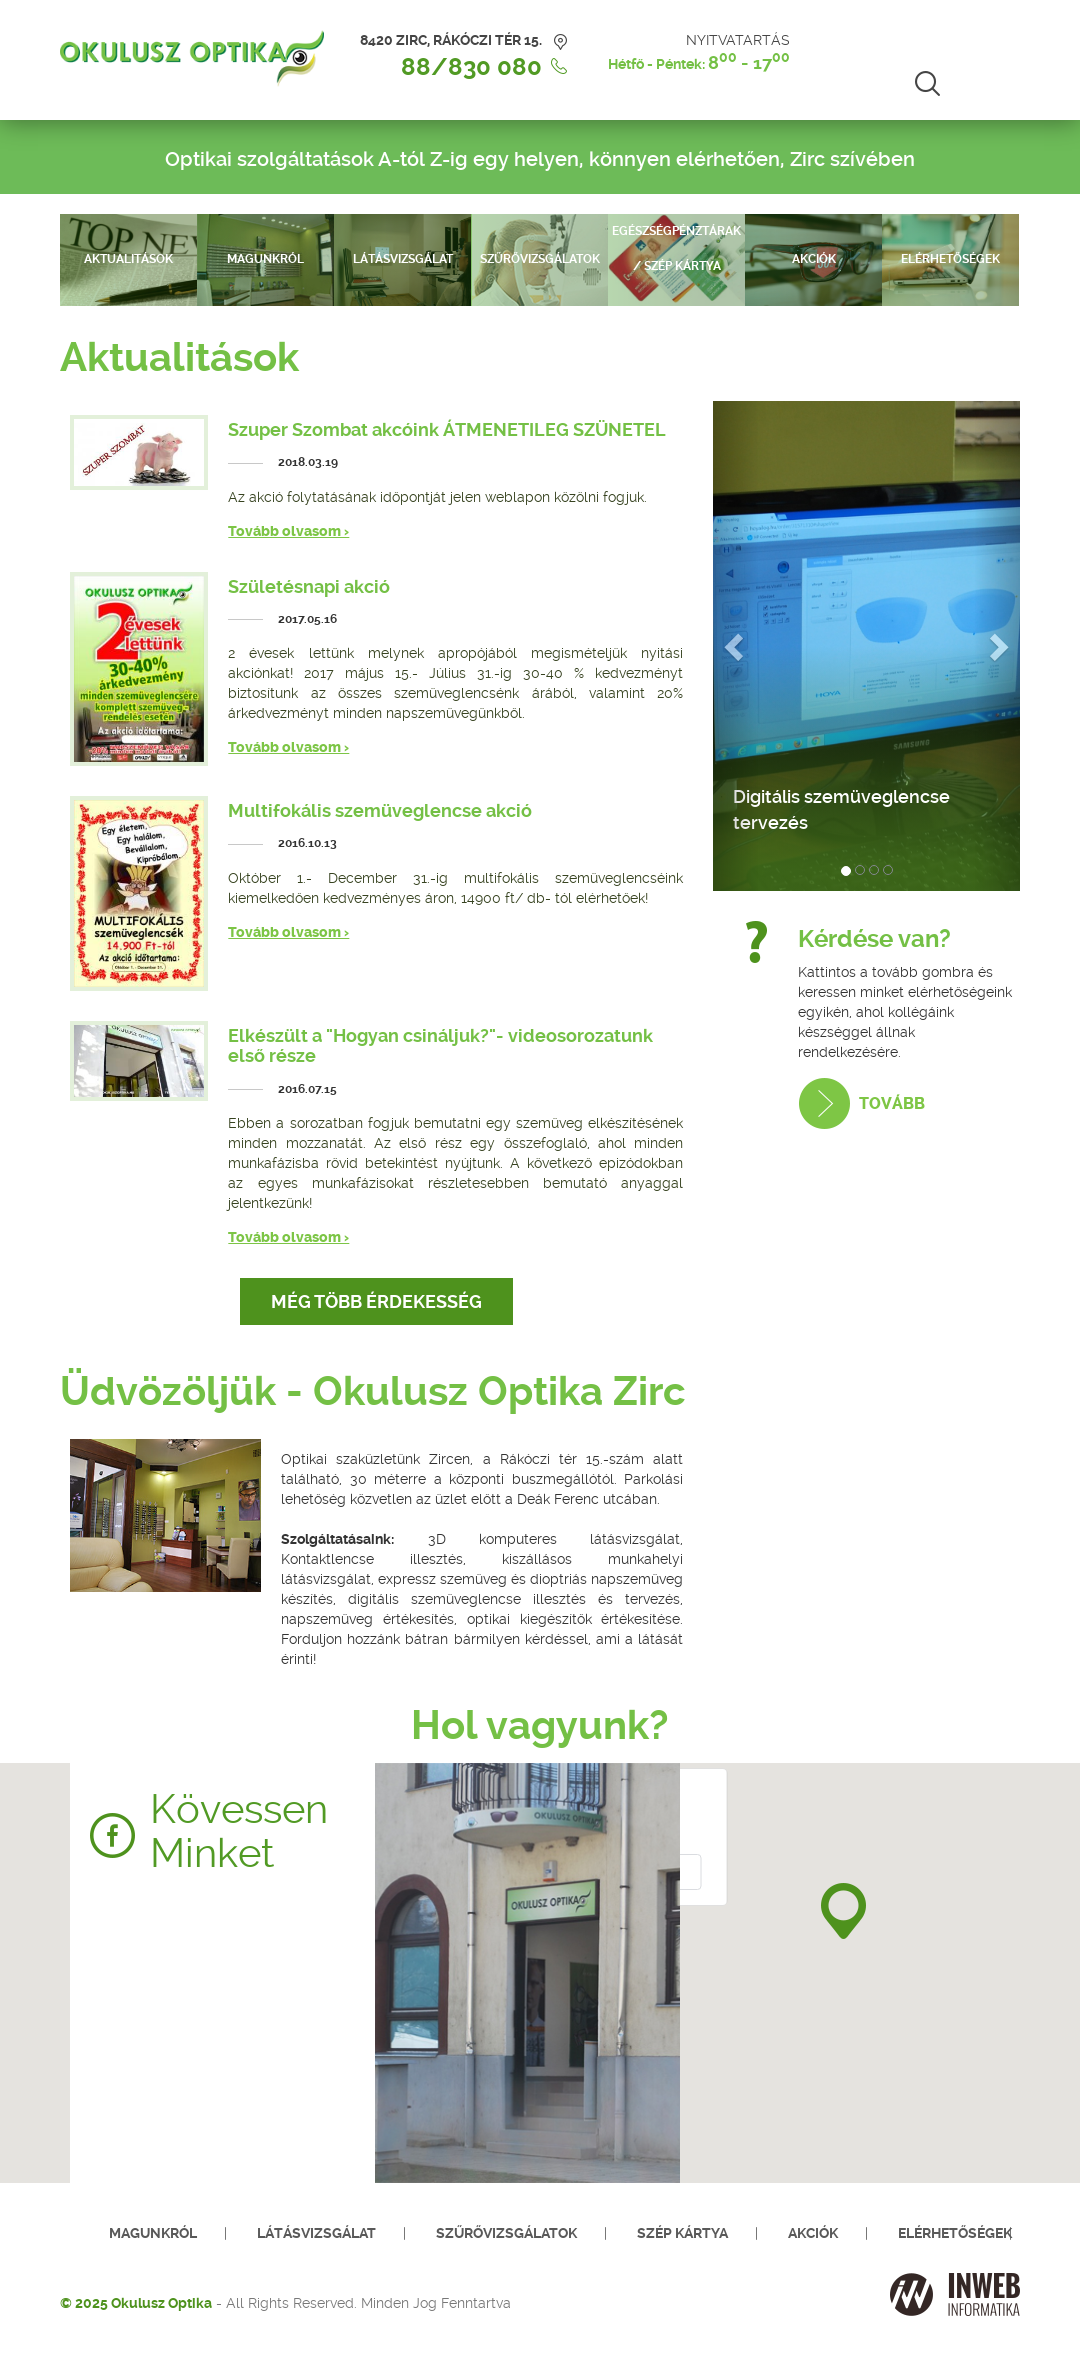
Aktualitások (128, 259)
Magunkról (265, 259)
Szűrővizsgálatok (540, 259)
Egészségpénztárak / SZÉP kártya (676, 248)
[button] (843, 1911)
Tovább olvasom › (288, 531)
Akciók (814, 259)
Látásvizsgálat (403, 259)
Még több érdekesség (376, 1301)
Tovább (892, 1103)
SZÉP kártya (682, 2233)
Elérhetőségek (950, 259)
